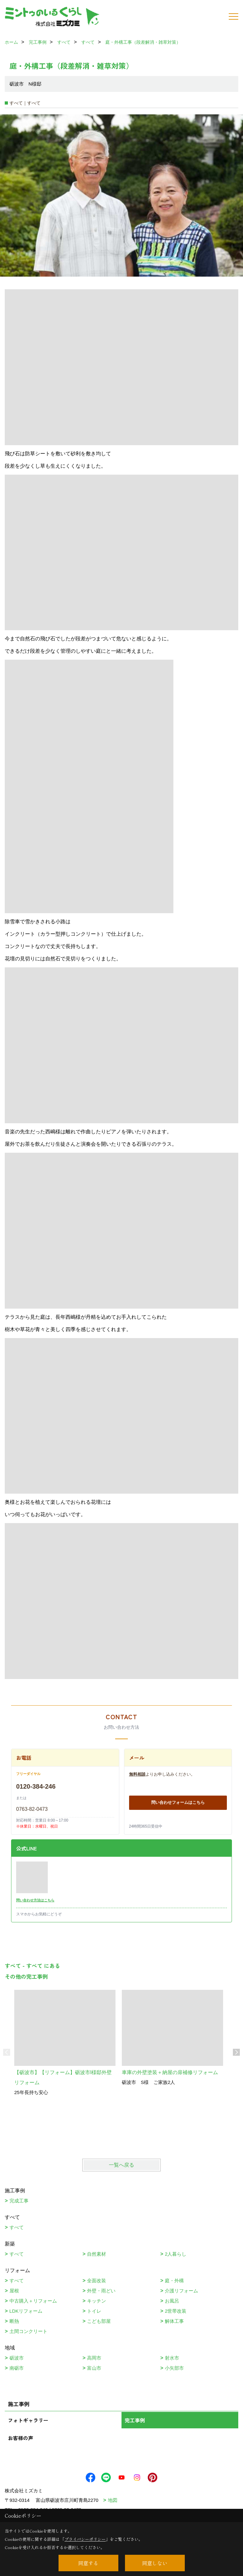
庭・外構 (174, 2280)
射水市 (172, 2358)
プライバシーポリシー (85, 2539)
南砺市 (16, 2368)
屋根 (14, 2290)
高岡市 (94, 2358)
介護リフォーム (181, 2290)
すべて (16, 2227)
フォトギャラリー (28, 2420)
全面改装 (96, 2280)
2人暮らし (175, 2254)
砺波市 (16, 2358)
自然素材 (96, 2254)
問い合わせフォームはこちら (178, 1802)
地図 (112, 2500)
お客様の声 (20, 2438)
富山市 (94, 2368)
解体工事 (174, 2321)
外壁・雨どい (101, 2290)
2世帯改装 (175, 2311)
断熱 (14, 2321)
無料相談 (137, 1774)
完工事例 (135, 2420)
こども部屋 (99, 2321)
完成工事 (18, 2200)
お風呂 (172, 2301)
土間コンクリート (28, 2331)
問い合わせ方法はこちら (35, 1900)
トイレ (94, 2311)
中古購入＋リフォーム (33, 2301)
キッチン (96, 2301)
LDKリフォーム (25, 2311)
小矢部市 (174, 2368)
